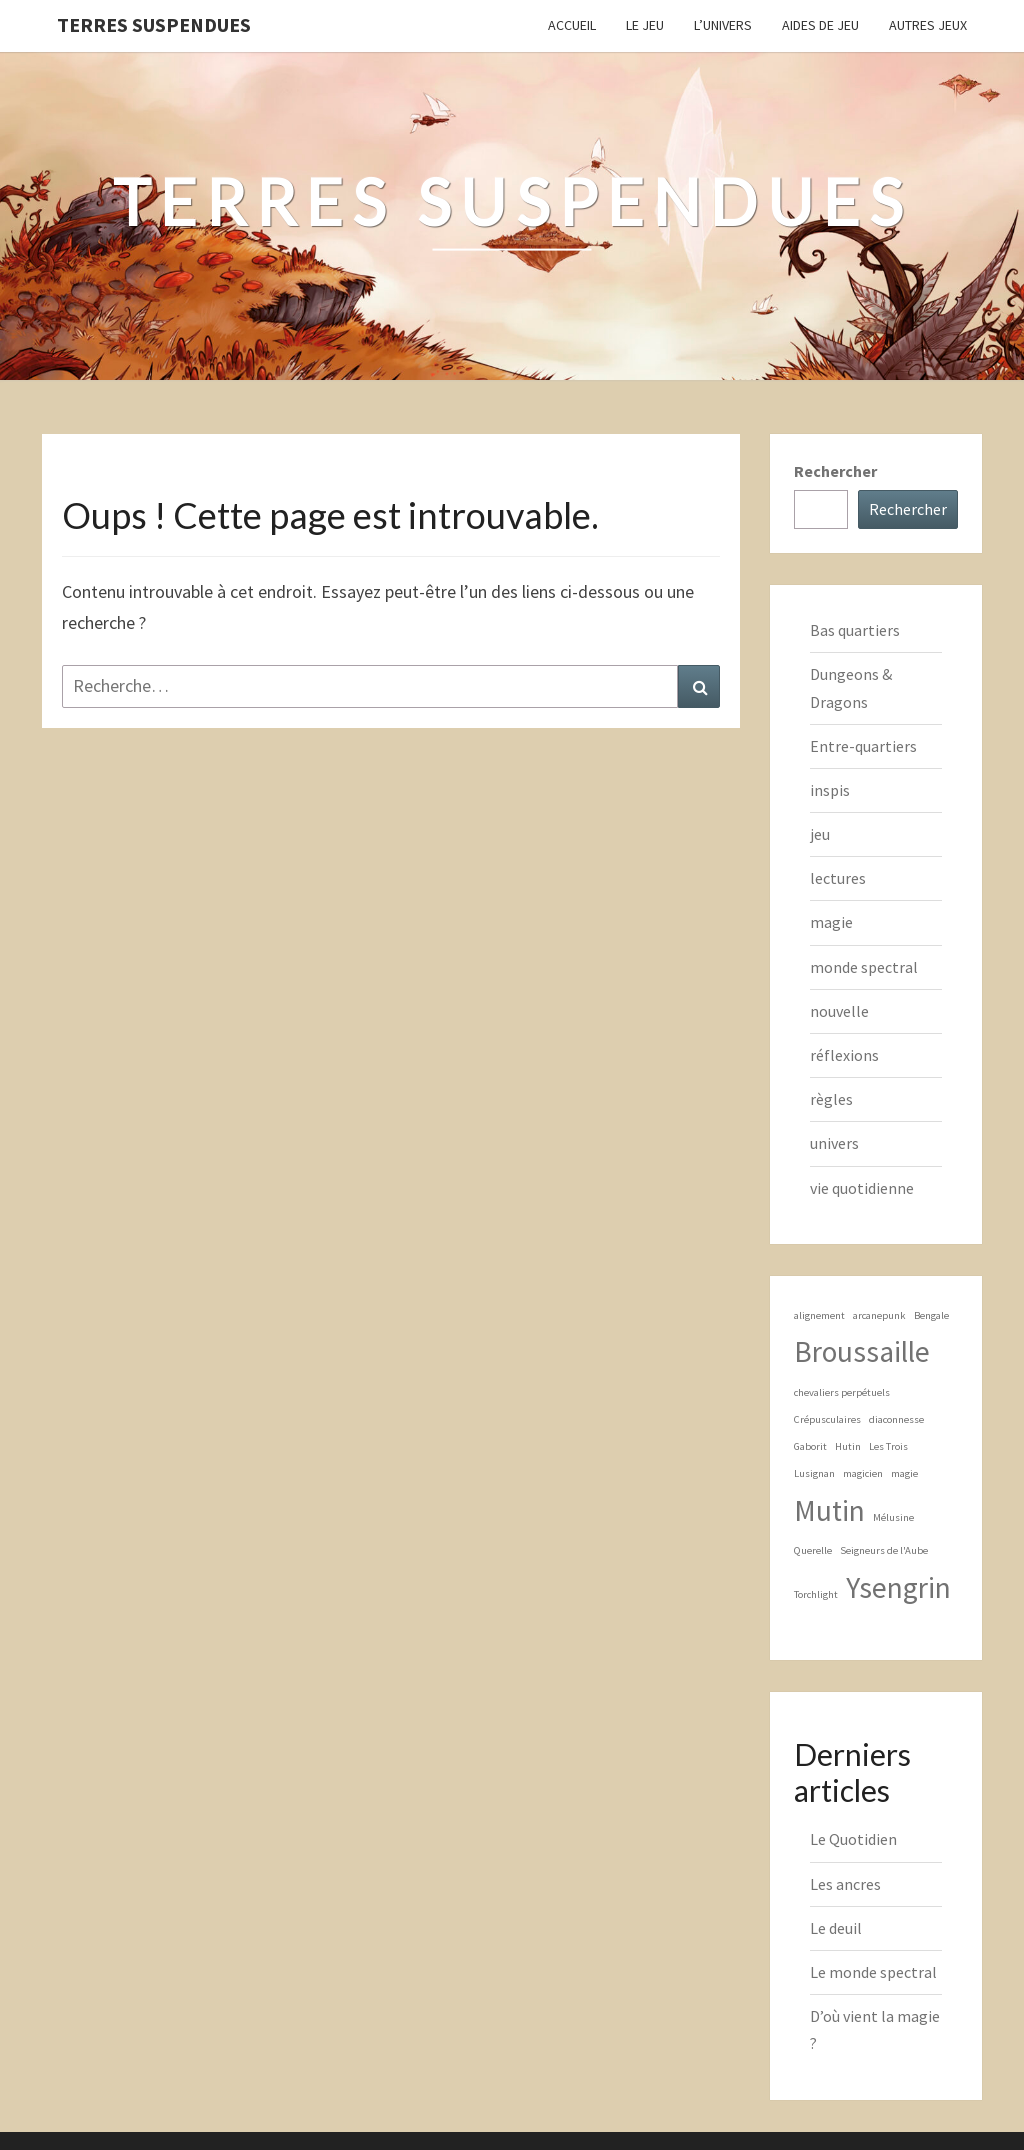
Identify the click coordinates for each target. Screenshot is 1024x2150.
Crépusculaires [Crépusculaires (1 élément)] (827, 1419)
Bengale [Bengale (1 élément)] (931, 1315)
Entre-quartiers (863, 746)
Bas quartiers (855, 630)
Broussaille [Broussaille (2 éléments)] (862, 1351)
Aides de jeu (820, 25)
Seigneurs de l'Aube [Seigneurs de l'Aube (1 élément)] (884, 1550)
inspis (830, 790)
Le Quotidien (853, 1839)
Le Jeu (645, 25)
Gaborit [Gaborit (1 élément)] (810, 1446)
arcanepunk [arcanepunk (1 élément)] (879, 1315)
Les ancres (845, 1884)
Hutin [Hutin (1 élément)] (848, 1446)
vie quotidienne (862, 1188)
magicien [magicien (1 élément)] (863, 1473)
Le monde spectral (873, 1972)
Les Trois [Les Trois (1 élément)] (888, 1446)
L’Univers (723, 25)
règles (831, 1099)
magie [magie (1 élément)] (904, 1473)
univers (834, 1143)
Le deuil (836, 1928)
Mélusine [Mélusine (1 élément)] (893, 1517)
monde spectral (864, 967)
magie (831, 922)
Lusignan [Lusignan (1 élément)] (814, 1473)
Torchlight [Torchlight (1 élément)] (816, 1594)
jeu (820, 834)
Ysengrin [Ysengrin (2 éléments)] (898, 1587)
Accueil (572, 25)
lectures (838, 878)
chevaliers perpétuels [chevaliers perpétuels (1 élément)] (842, 1392)
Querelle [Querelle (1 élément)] (813, 1550)
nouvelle (839, 1011)
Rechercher (835, 471)
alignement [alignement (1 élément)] (819, 1315)
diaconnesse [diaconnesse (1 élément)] (896, 1419)
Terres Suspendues (154, 24)
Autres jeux (928, 25)
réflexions (844, 1055)
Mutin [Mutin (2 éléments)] (829, 1510)
